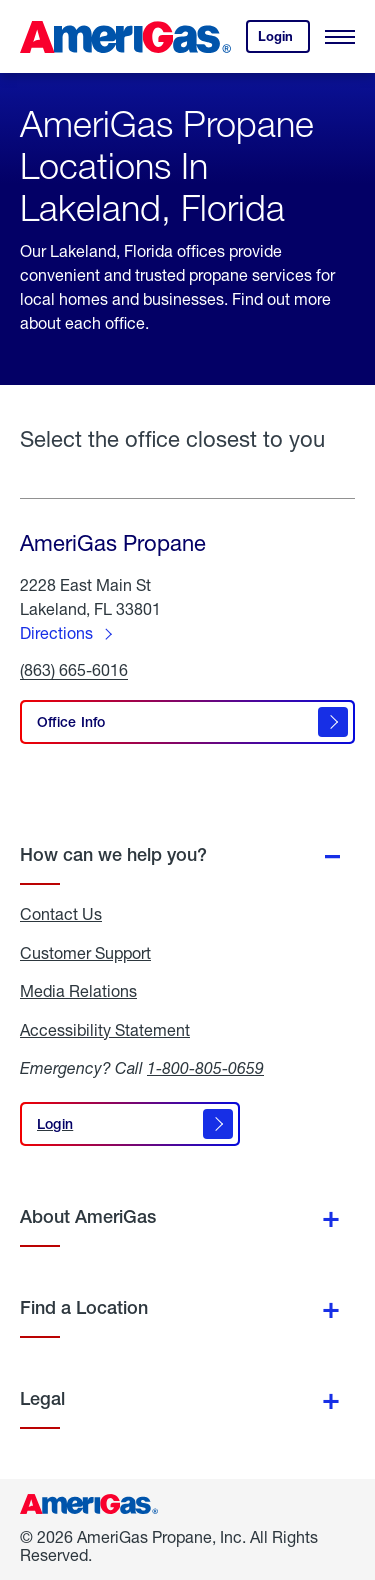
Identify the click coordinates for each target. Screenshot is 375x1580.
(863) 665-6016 (74, 670)
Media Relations (78, 991)
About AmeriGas (88, 1216)
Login (284, 40)
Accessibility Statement (105, 1030)
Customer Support (85, 953)
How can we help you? (113, 854)
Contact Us (61, 914)
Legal (42, 1398)
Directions (56, 632)
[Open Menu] (340, 37)
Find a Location (84, 1307)
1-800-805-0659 (205, 1067)
